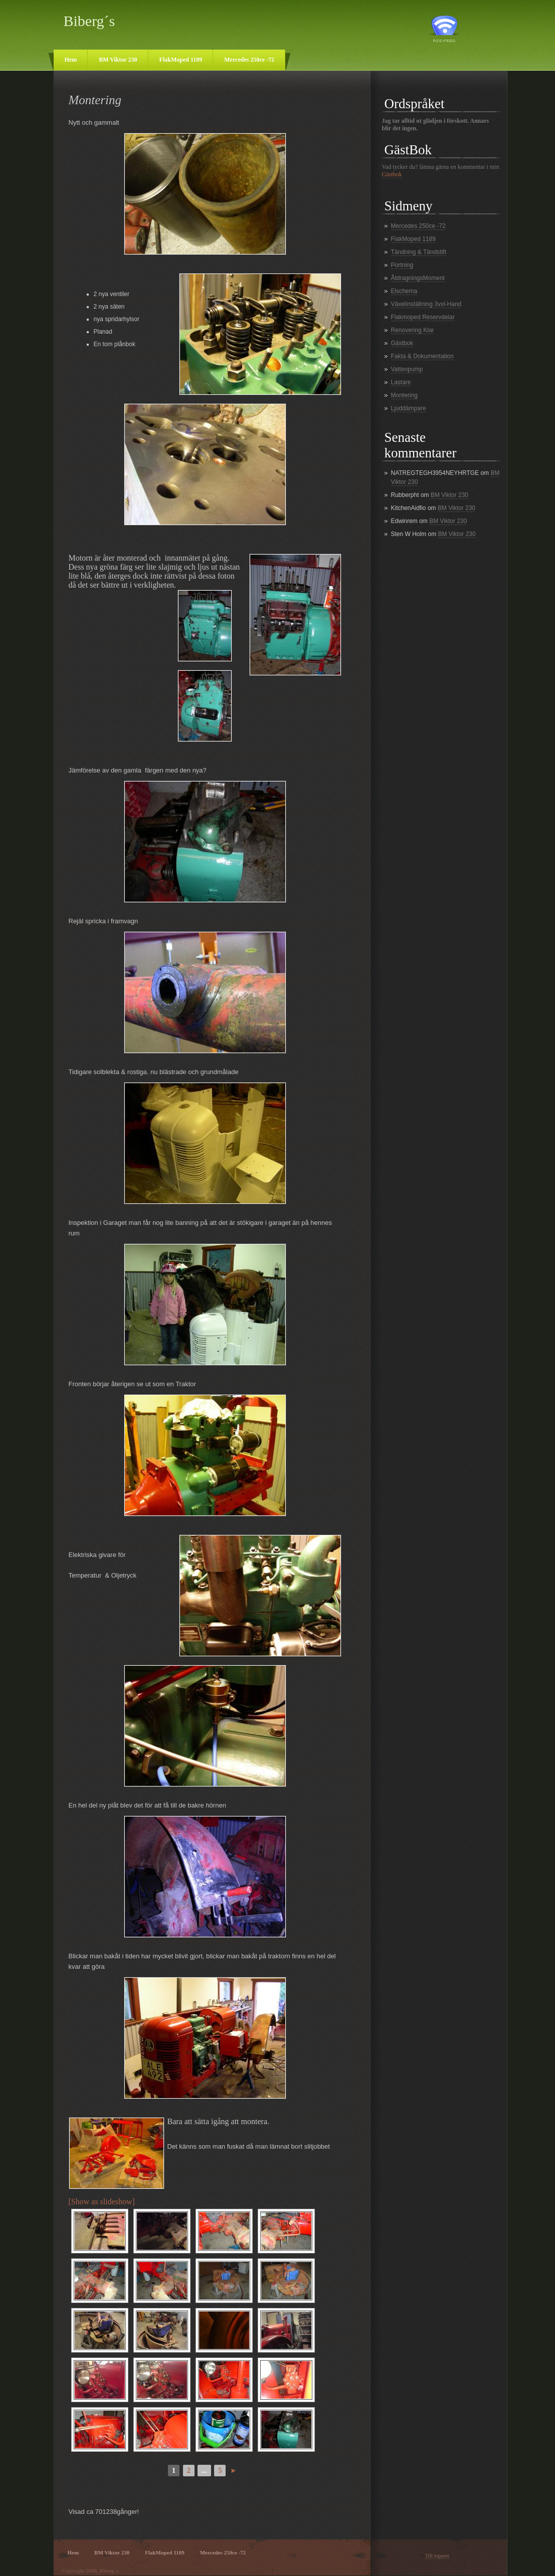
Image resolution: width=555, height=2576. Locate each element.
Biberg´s (89, 21)
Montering (404, 395)
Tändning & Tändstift (419, 251)
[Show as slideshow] (102, 2201)
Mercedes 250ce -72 (249, 59)
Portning (402, 265)
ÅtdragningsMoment (418, 278)
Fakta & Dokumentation (422, 356)
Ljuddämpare (408, 408)
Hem (71, 59)
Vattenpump (407, 369)
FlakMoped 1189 (181, 59)
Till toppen (437, 2555)
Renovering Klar (412, 330)
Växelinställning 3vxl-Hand (426, 304)
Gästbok (392, 174)
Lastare (401, 382)
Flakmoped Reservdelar (423, 317)
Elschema (404, 291)
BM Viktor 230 (118, 59)
